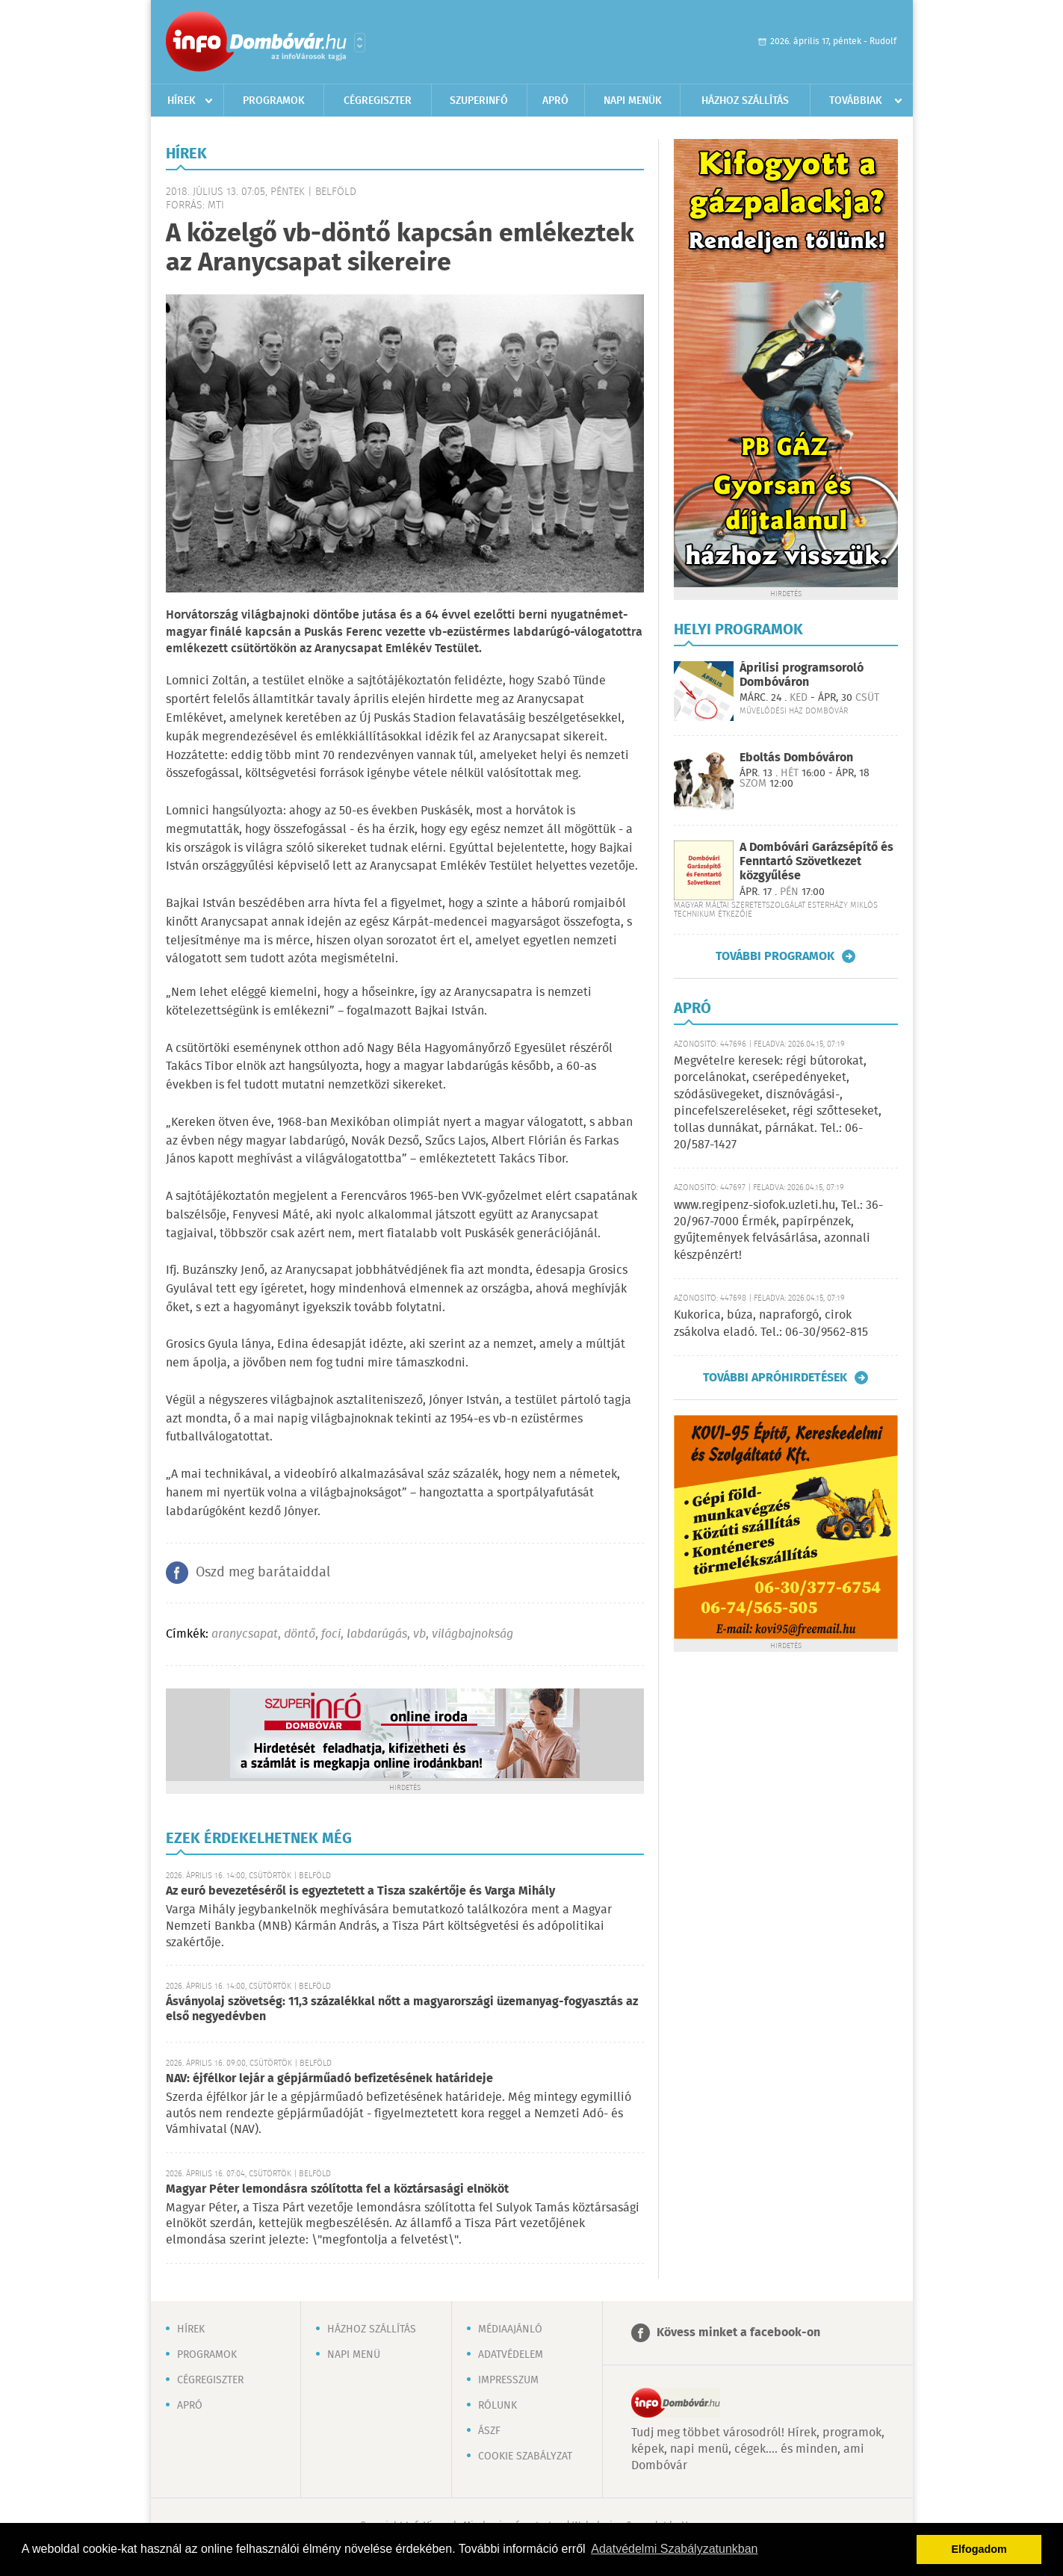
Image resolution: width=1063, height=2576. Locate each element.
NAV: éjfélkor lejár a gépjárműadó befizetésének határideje (329, 2078)
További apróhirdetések (775, 1377)
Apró (555, 101)
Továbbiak (855, 101)
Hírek (181, 101)
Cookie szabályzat (525, 2456)
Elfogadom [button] (979, 2549)
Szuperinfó (479, 101)
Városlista (359, 42)
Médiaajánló (510, 2329)
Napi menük (633, 101)
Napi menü (353, 2355)
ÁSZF (489, 2431)
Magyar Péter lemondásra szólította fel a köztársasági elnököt (337, 2189)
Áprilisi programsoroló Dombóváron (802, 675)
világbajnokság (472, 1634)
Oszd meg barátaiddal (263, 1572)
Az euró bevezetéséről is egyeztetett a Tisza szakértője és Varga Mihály (360, 1891)
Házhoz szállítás (745, 101)
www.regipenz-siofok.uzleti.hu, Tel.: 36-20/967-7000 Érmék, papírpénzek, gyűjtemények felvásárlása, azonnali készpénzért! (778, 1230)
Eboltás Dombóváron (796, 758)
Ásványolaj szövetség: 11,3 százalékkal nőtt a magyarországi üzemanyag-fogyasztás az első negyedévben (402, 2009)
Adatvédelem (510, 2355)
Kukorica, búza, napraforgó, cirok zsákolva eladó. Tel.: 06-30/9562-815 (771, 1323)
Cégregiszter (378, 101)
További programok (775, 956)
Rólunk (497, 2405)
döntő (299, 1634)
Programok (274, 101)
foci (331, 1634)
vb (419, 1634)
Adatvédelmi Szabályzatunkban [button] (674, 2548)
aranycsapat (244, 1634)
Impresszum (508, 2380)
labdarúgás (377, 1634)
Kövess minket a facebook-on (738, 2332)
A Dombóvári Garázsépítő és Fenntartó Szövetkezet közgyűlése (816, 861)
